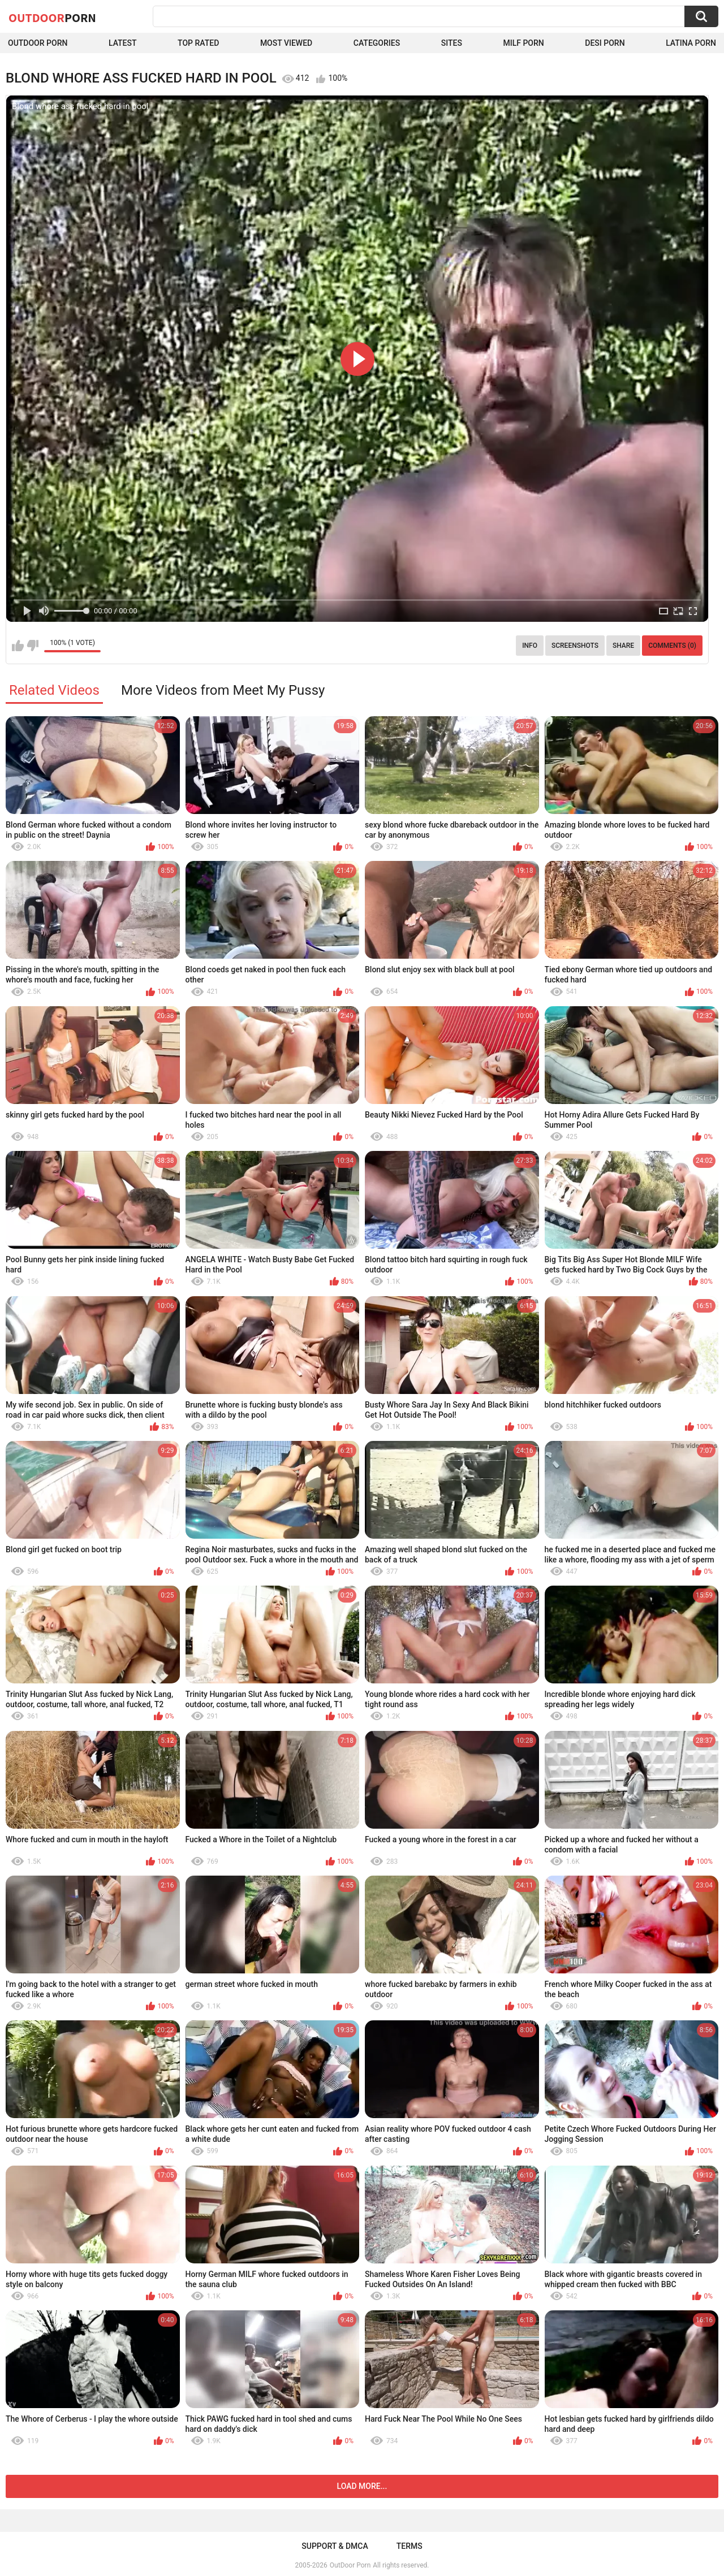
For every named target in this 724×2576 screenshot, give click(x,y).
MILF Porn (523, 42)
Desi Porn (604, 42)
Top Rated (198, 42)
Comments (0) (672, 646)
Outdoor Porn (37, 42)
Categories (377, 42)
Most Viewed (286, 42)
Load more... (362, 2486)
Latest (123, 42)
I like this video (18, 645)
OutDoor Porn (350, 2565)
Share (623, 646)
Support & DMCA (334, 2546)
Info (529, 646)
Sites (451, 42)
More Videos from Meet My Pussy (223, 690)
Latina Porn (691, 42)
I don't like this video (32, 645)
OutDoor (52, 17)
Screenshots (574, 646)
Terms (410, 2546)
